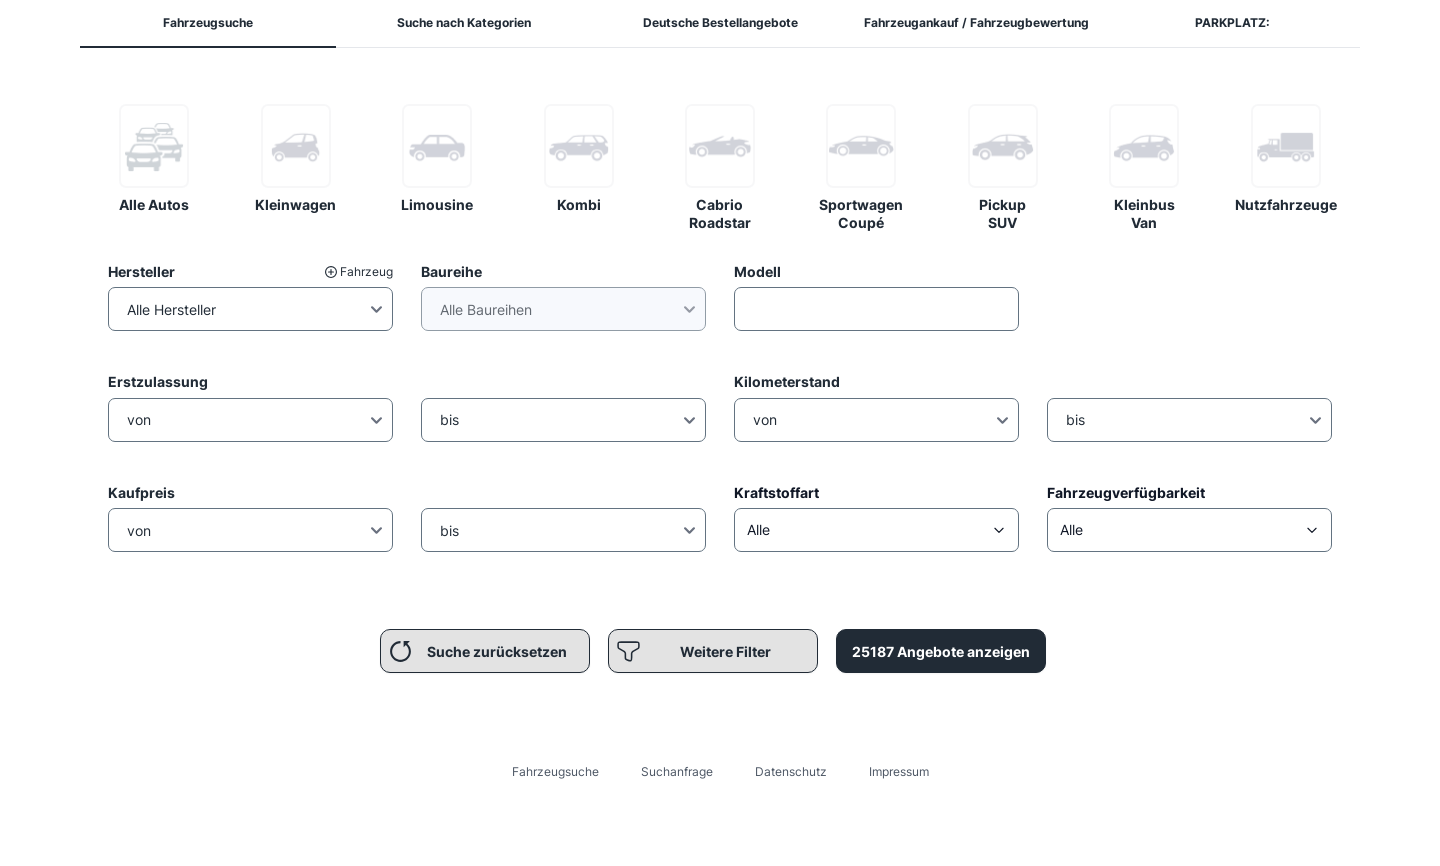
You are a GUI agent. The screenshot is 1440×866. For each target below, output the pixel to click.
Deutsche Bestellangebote (720, 22)
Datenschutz (791, 771)
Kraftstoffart (776, 492)
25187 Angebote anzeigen (941, 651)
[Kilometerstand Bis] (1189, 420)
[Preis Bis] (563, 530)
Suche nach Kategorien (464, 22)
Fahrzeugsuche (208, 22)
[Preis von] (250, 530)
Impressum (899, 771)
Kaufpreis (141, 492)
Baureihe (451, 271)
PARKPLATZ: (1232, 22)
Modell (757, 271)
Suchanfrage (677, 771)
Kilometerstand (787, 381)
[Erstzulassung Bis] (563, 420)
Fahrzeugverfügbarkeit (1126, 492)
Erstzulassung (158, 381)
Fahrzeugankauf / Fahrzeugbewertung (976, 22)
